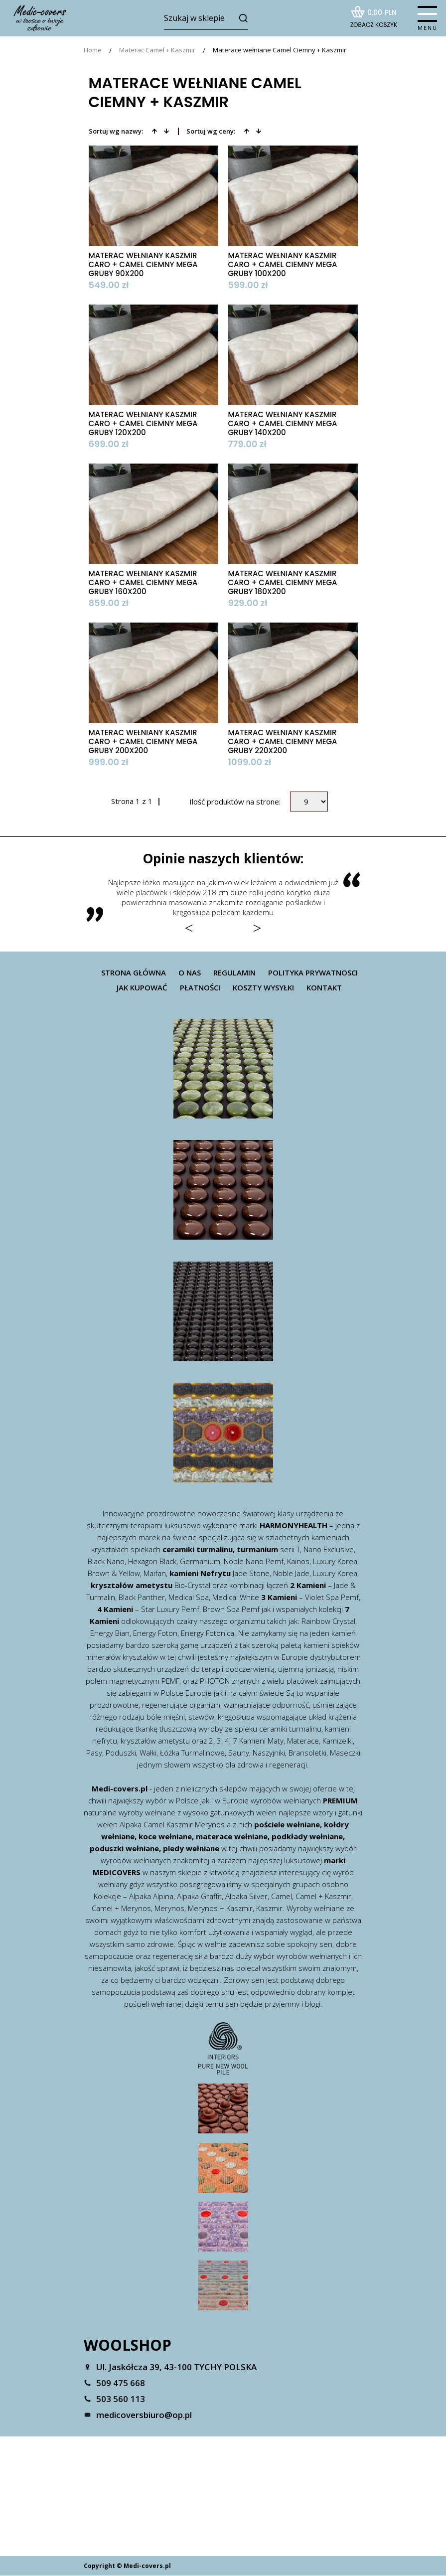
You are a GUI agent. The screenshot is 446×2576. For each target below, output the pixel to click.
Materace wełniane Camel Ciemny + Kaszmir (279, 50)
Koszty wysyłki (263, 988)
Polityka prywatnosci (313, 973)
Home (93, 50)
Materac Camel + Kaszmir (157, 50)
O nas (189, 973)
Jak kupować (142, 988)
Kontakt (324, 988)
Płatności (200, 988)
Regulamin (234, 973)
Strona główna (133, 973)
